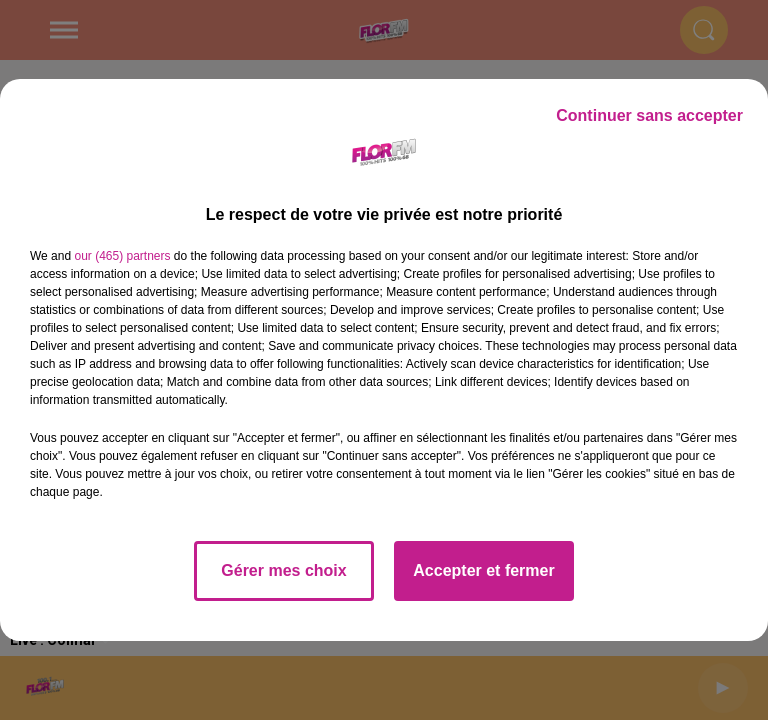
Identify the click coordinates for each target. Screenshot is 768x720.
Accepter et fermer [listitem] (483, 570)
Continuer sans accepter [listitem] (649, 115)
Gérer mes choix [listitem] (283, 570)
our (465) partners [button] (122, 256)
